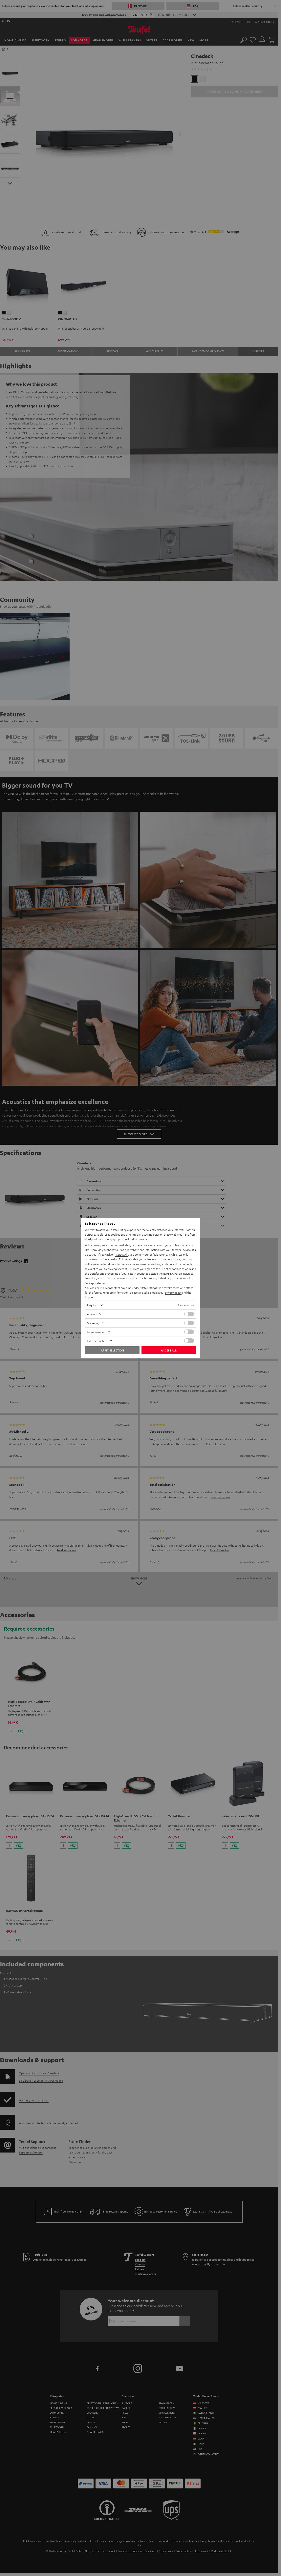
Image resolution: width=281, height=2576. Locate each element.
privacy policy (173, 1292)
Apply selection (112, 1350)
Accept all (169, 1350)
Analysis (92, 1314)
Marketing (93, 1323)
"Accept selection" (96, 1283)
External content (97, 1341)
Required (92, 1305)
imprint (89, 1297)
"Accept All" (124, 1268)
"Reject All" (121, 1254)
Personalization (96, 1332)
